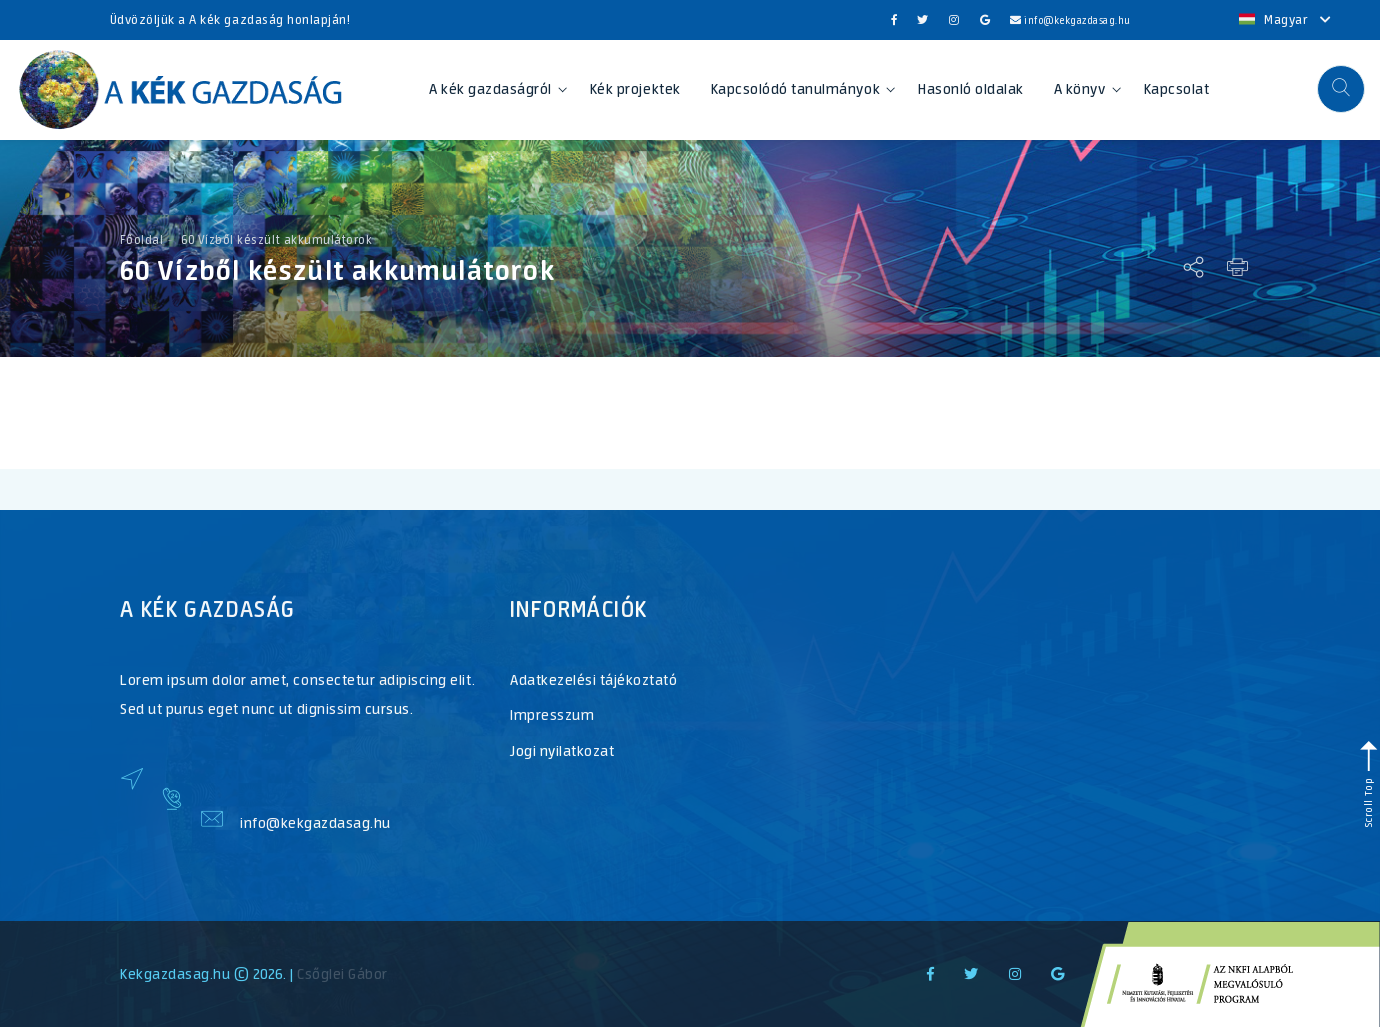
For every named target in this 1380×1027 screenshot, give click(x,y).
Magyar (1285, 19)
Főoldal (142, 240)
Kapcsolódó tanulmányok (803, 88)
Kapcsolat (1177, 88)
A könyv (1087, 88)
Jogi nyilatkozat (562, 750)
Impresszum (552, 714)
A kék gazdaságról (498, 88)
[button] (1341, 89)
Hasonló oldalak (971, 88)
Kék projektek (635, 88)
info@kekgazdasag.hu (1070, 20)
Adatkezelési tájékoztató (593, 679)
